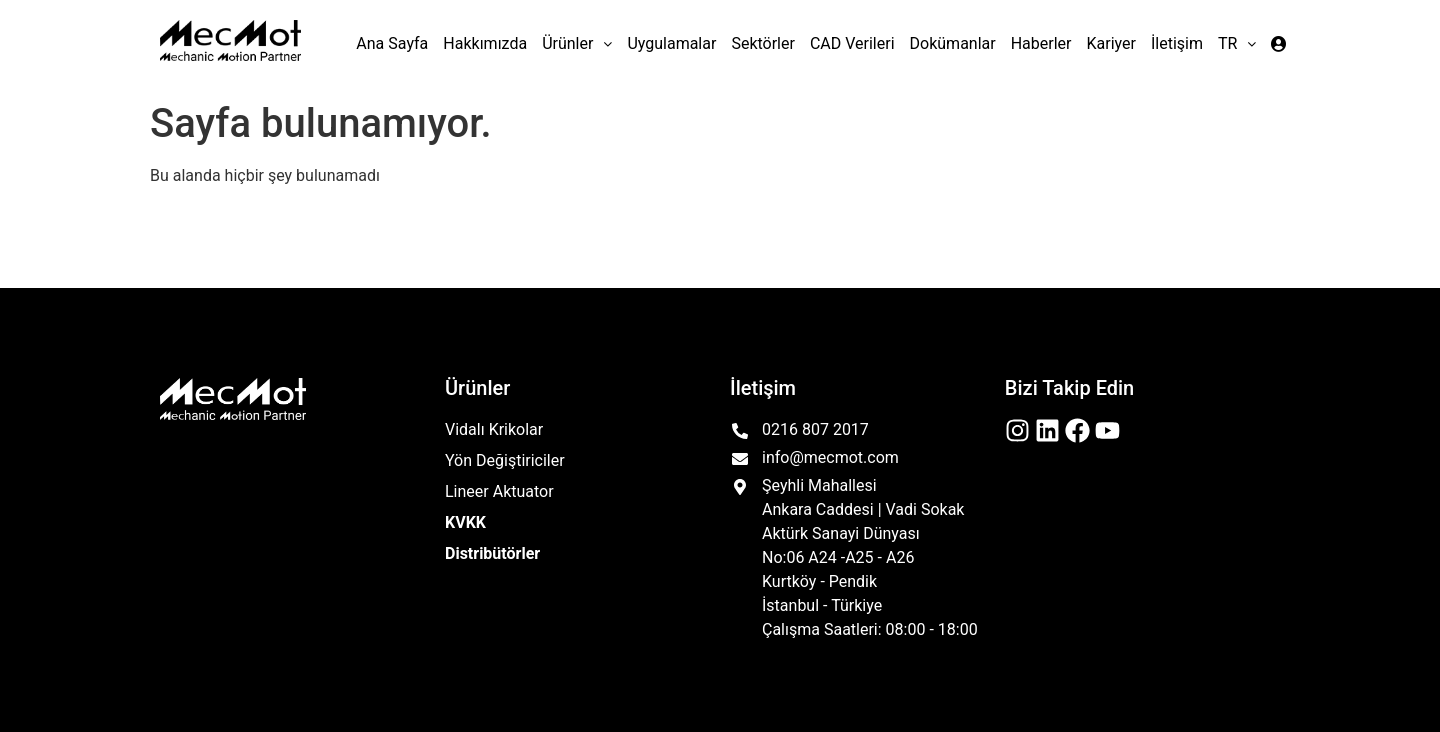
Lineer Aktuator (499, 491)
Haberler (1041, 43)
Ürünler (577, 43)
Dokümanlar (953, 43)
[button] (577, 44)
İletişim (1177, 43)
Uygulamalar (671, 43)
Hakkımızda (485, 43)
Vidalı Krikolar (494, 429)
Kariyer (1111, 43)
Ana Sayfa (392, 43)
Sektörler (763, 43)
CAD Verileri (852, 43)
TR (1237, 43)
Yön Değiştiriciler (505, 460)
